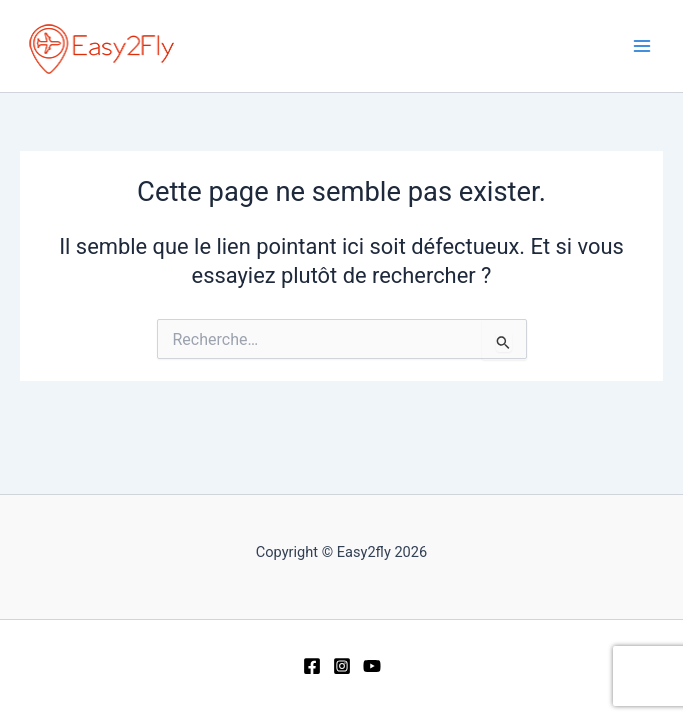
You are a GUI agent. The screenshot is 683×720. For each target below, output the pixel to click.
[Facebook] (312, 666)
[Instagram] (342, 666)
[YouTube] (372, 666)
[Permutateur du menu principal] (642, 46)
